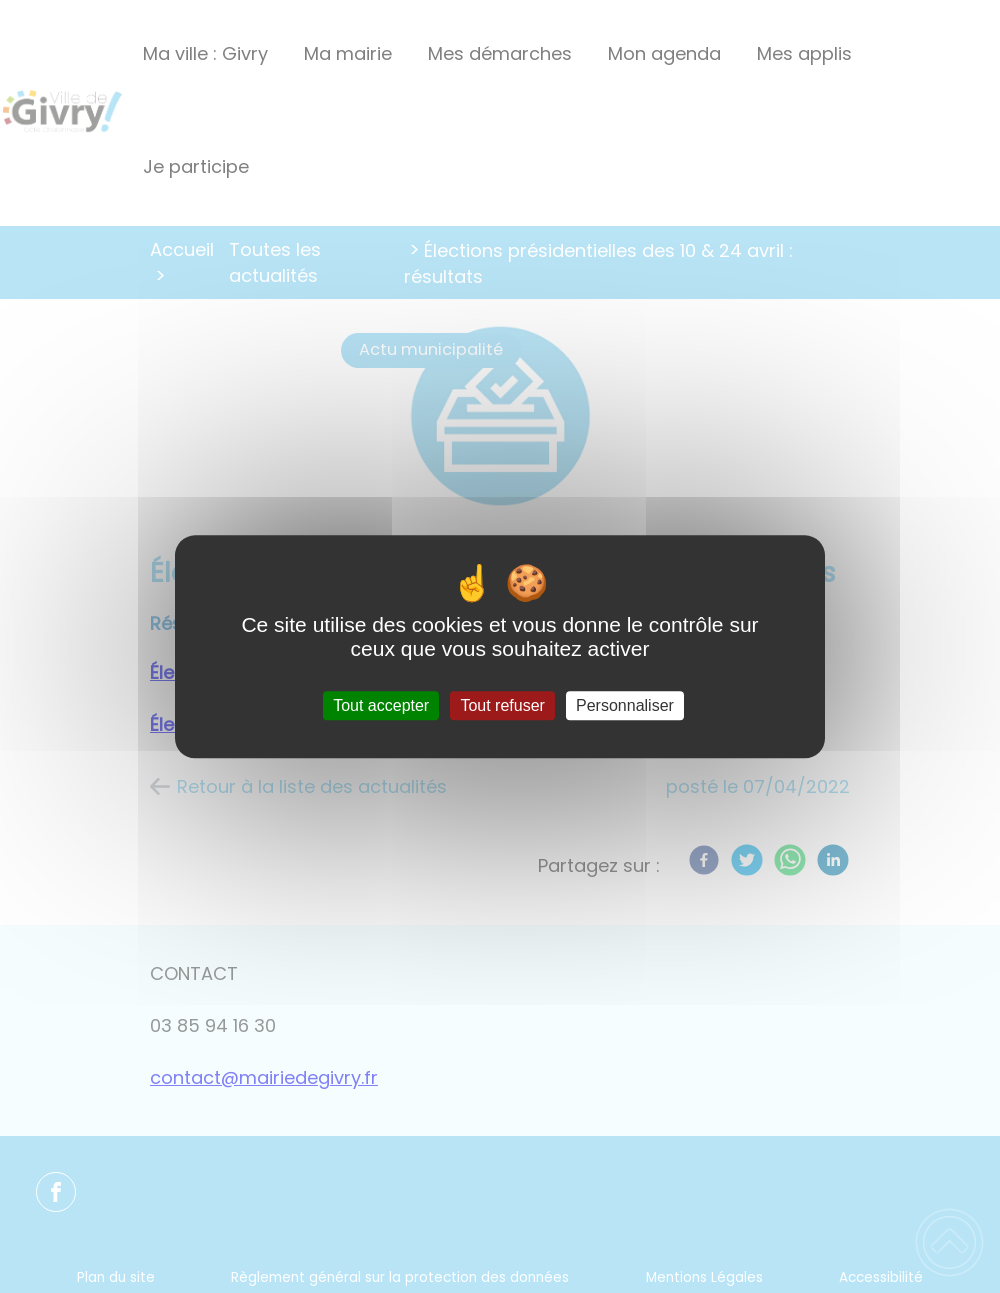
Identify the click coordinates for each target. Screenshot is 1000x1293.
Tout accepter (381, 705)
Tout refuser (502, 705)
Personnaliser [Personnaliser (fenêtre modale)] (625, 705)
